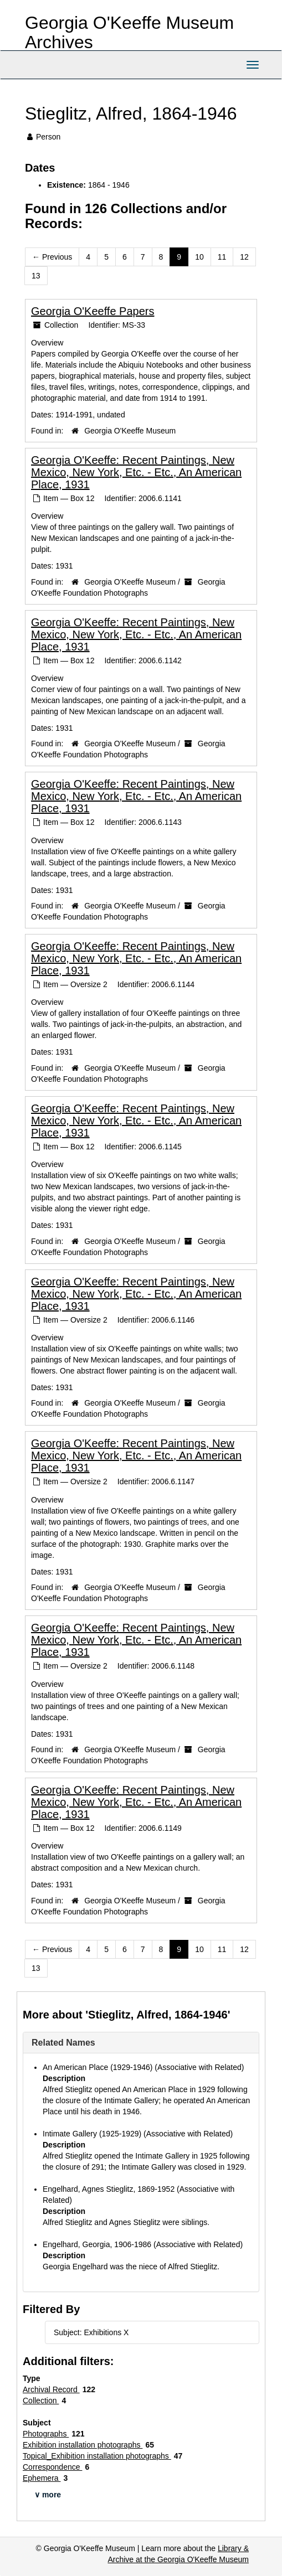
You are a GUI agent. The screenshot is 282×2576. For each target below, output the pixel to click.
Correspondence (52, 2467)
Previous (52, 256)
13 (36, 275)
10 (199, 256)
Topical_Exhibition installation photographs (97, 2455)
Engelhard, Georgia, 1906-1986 (97, 2244)
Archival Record (51, 2389)
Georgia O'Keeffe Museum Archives (129, 32)
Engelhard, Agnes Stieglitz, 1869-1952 (109, 2189)
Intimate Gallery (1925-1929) (92, 2133)
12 (244, 256)
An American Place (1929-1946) (97, 2067)
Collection (41, 2400)
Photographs (46, 2433)
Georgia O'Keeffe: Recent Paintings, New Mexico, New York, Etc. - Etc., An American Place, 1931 (136, 472)
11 (222, 256)
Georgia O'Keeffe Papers (92, 311)
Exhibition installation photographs (82, 2444)
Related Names (63, 2042)
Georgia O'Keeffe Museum (130, 430)
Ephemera (41, 2478)
